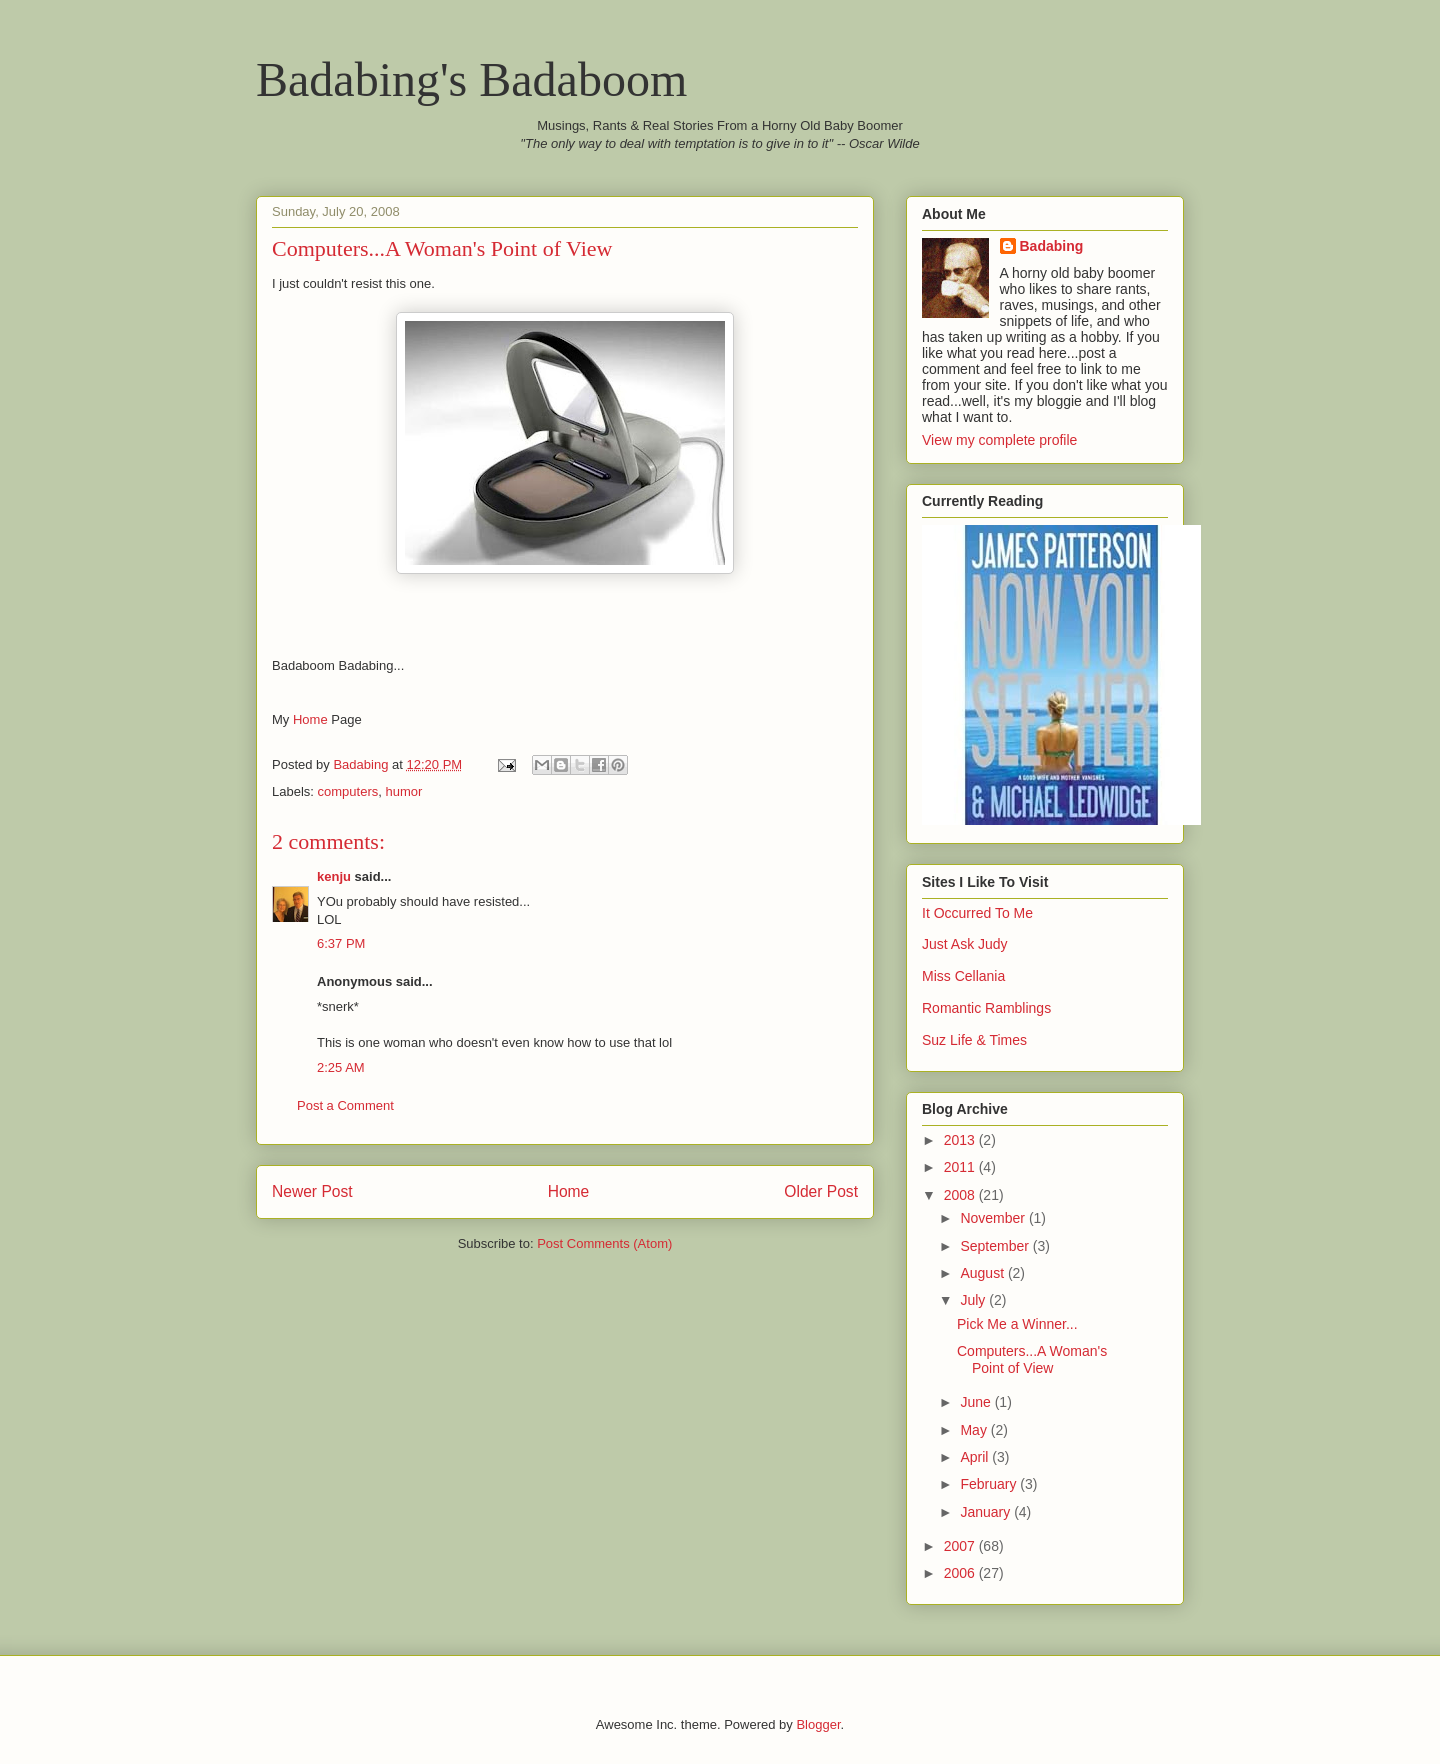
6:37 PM (341, 943)
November (994, 1218)
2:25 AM (341, 1067)
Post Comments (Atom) (604, 1243)
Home (310, 719)
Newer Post (312, 1191)
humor (403, 791)
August (983, 1273)
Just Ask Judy (965, 944)
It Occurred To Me (977, 913)
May (975, 1430)
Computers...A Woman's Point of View (1032, 1359)
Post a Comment (345, 1105)
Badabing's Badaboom (471, 79)
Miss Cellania (963, 976)
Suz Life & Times (974, 1040)
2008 (961, 1195)
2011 (961, 1167)
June (977, 1402)
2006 (961, 1573)
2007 (961, 1546)
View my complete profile (999, 440)
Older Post (821, 1191)
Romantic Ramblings (986, 1008)
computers (348, 791)
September (996, 1246)
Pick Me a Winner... (1017, 1324)
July (974, 1300)
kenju (334, 876)
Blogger (818, 1724)
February (990, 1484)
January (987, 1512)
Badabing (1052, 246)
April (976, 1457)
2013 (961, 1140)
